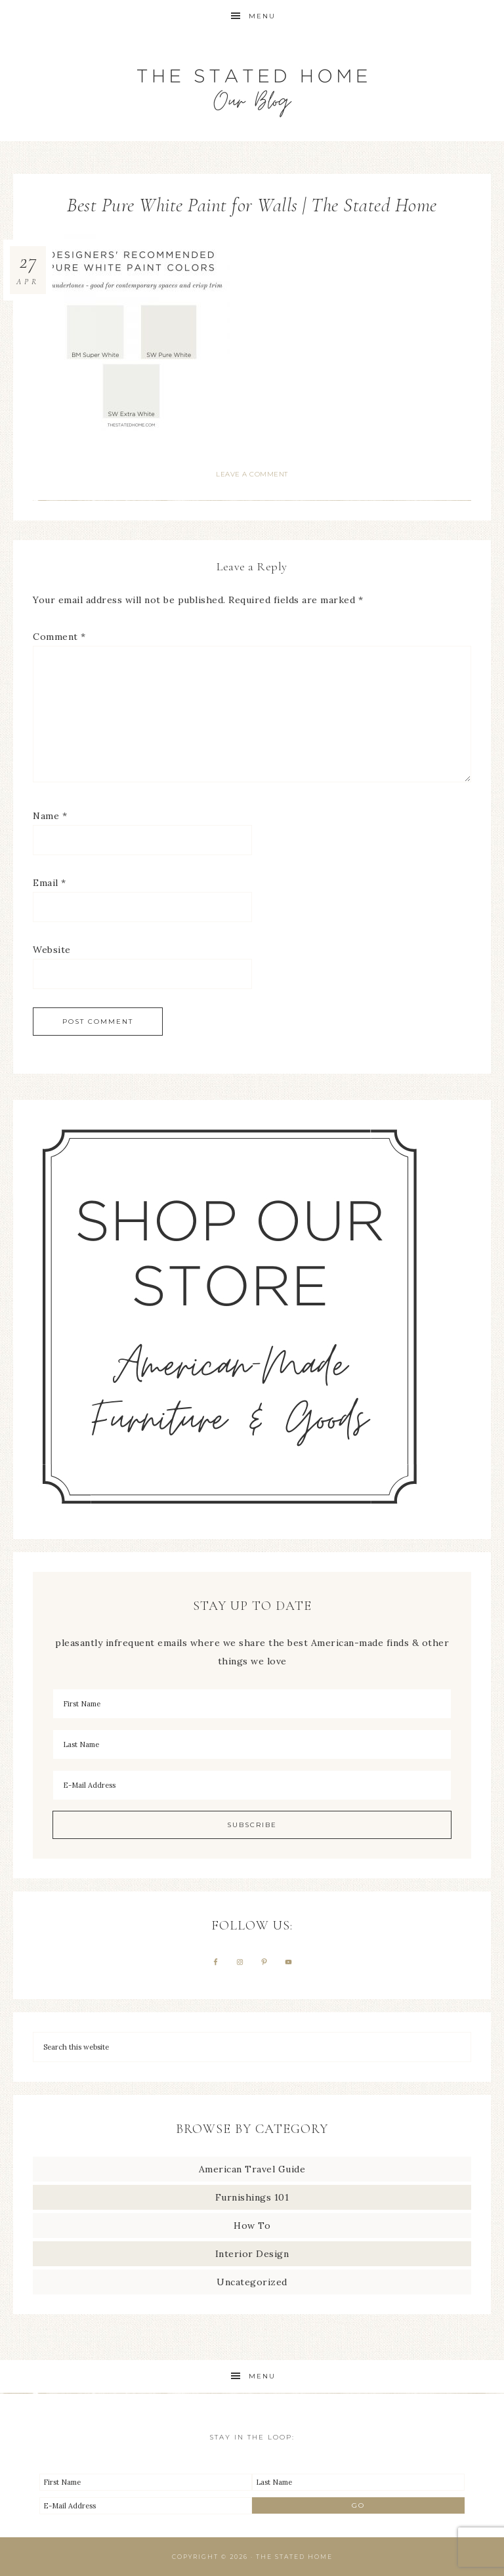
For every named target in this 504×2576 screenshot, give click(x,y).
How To (252, 2225)
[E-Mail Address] (252, 1785)
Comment (59, 637)
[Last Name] (252, 1744)
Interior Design (252, 2254)
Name (50, 816)
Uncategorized (252, 2282)
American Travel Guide (252, 2169)
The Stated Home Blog (251, 87)
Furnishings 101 (252, 2197)
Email (49, 883)
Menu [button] (262, 16)
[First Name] (252, 1704)
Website (52, 950)
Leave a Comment (252, 474)
